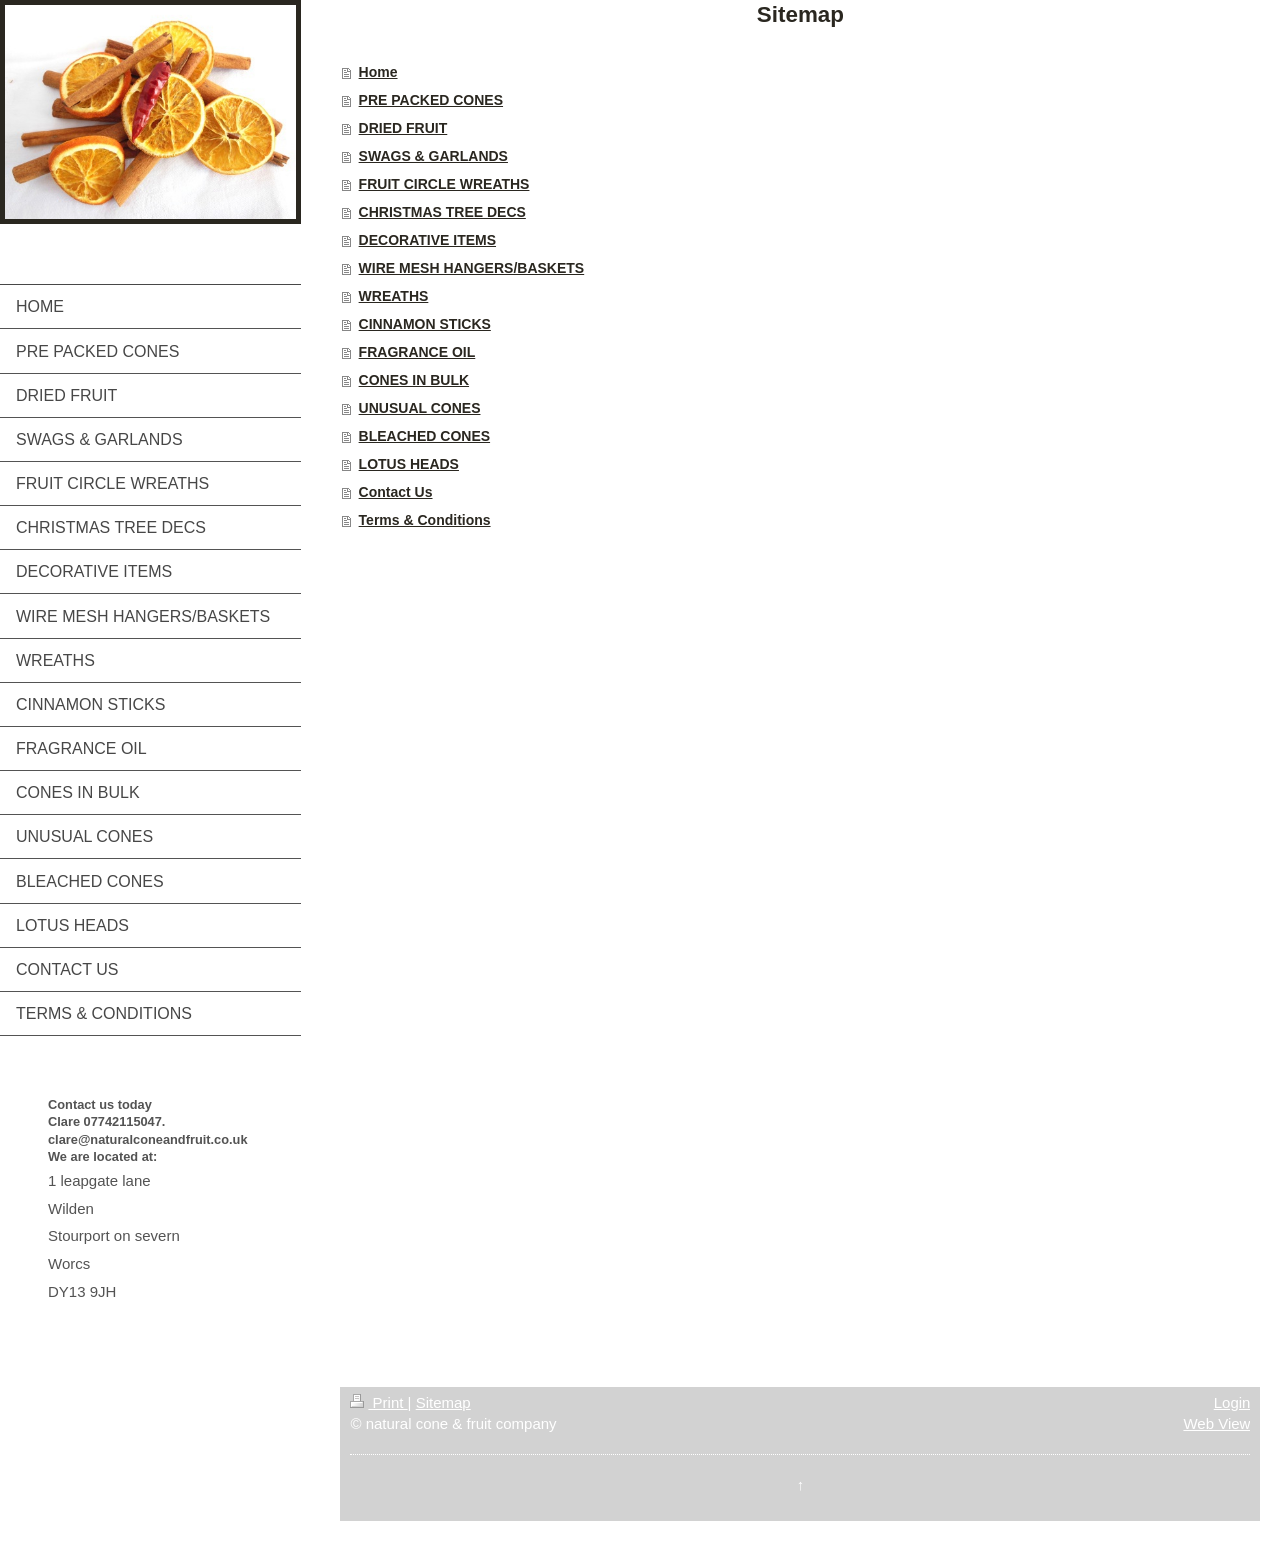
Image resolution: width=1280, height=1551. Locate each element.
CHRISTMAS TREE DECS (442, 212)
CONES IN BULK (414, 380)
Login (1232, 1402)
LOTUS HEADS (409, 464)
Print (378, 1402)
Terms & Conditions (425, 520)
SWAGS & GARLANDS (433, 156)
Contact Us (396, 492)
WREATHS (394, 296)
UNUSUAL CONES (420, 408)
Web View (1216, 1423)
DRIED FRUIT (403, 128)
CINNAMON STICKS (425, 324)
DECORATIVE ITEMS (427, 240)
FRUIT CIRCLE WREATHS (444, 184)
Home (378, 72)
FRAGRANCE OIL (417, 352)
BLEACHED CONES (424, 436)
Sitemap (443, 1402)
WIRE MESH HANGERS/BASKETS (472, 268)
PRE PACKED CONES (431, 100)
